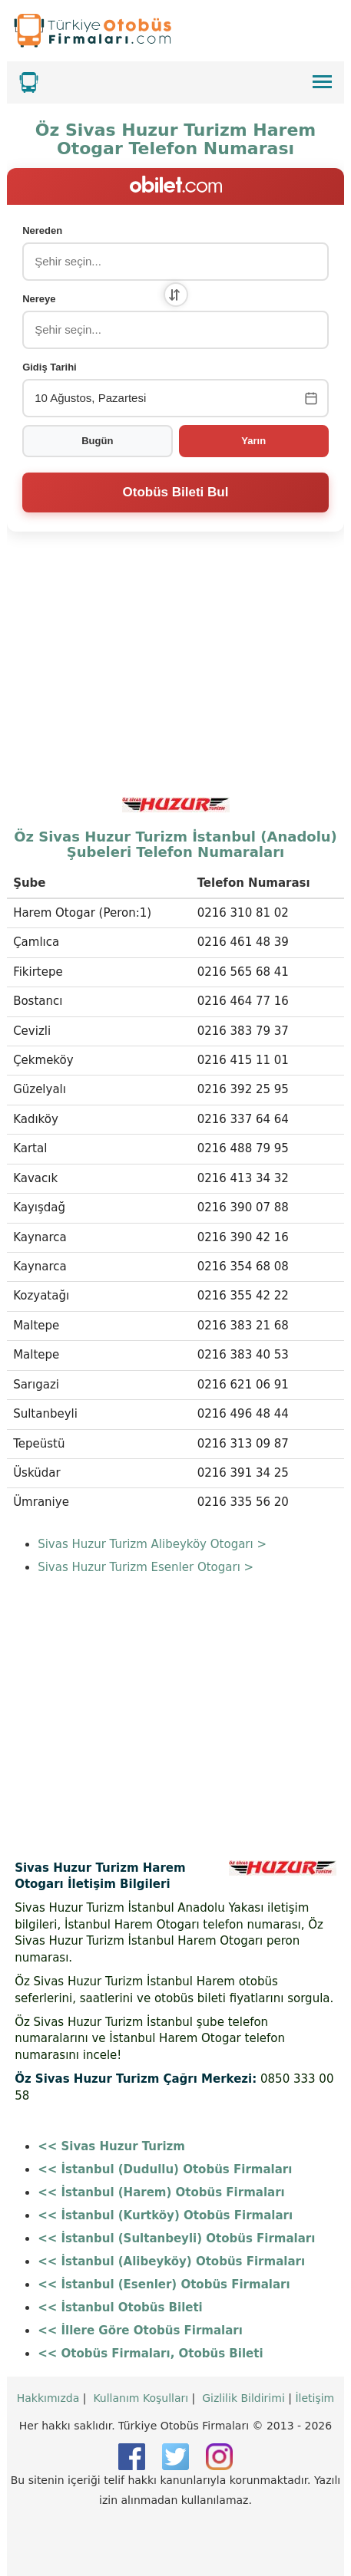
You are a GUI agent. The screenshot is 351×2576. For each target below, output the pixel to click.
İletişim (314, 2398)
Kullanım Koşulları (140, 2398)
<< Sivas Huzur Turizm (111, 2146)
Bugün (97, 440)
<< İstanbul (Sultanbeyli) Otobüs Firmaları (176, 2238)
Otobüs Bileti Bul (176, 492)
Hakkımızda (48, 2398)
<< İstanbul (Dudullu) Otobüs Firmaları (165, 2169)
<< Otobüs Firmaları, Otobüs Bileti (150, 2353)
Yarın (253, 440)
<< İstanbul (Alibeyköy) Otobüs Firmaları (171, 2261)
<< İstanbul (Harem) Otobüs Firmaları (161, 2192)
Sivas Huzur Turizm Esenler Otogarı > (145, 1567)
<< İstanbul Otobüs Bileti (120, 2307)
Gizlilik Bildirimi (243, 2398)
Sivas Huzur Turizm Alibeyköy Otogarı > (152, 1544)
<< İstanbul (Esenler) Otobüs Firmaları (164, 2284)
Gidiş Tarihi (49, 367)
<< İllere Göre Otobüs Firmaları (140, 2330)
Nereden (42, 230)
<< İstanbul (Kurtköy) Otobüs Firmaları (165, 2215)
